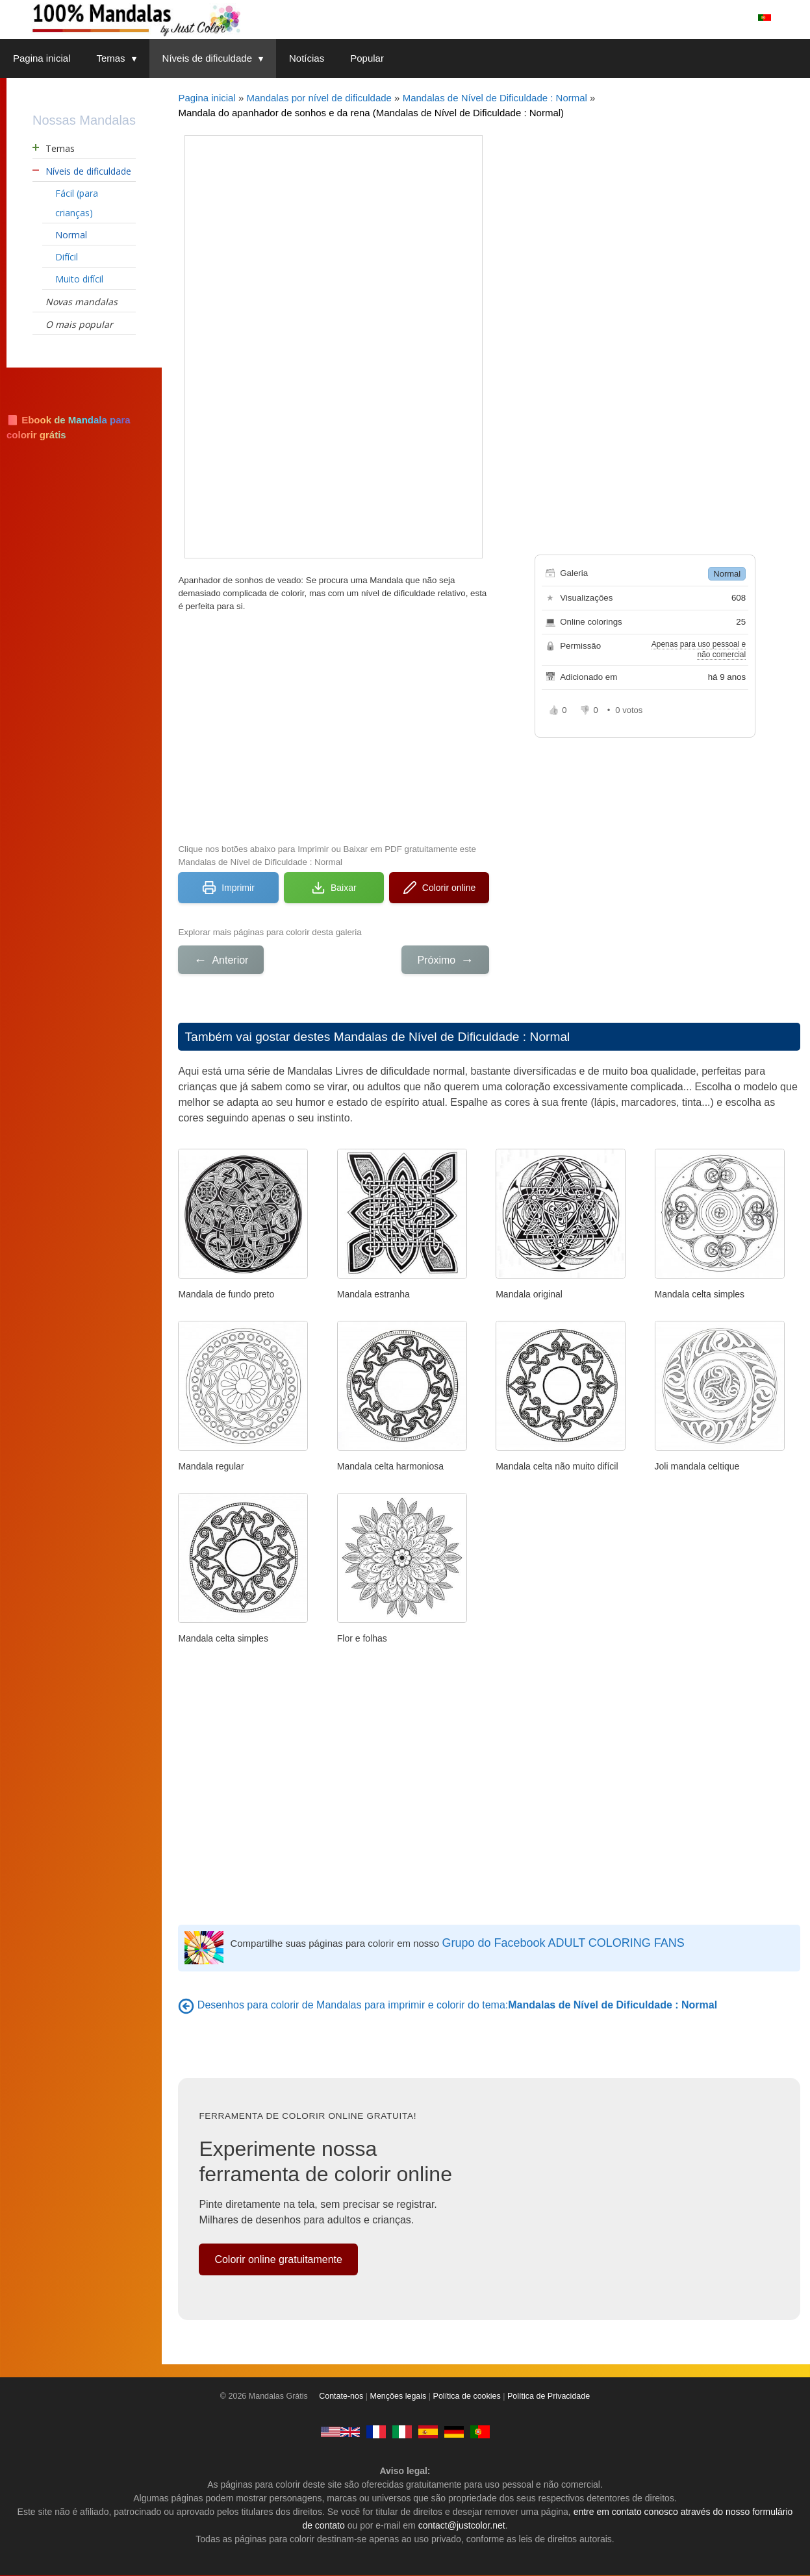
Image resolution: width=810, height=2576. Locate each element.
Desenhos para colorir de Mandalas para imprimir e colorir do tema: (457, 2004)
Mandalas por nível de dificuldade (318, 97)
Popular (367, 58)
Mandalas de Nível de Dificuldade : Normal (495, 97)
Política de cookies (467, 2396)
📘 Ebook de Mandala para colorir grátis (68, 427)
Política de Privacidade (548, 2396)
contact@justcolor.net (461, 2526)
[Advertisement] (333, 726)
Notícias (306, 58)
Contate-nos (341, 2396)
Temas (122, 58)
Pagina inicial (41, 58)
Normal (726, 574)
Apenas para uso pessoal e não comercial (699, 649)
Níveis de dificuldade (219, 58)
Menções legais (398, 2396)
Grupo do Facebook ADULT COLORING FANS (563, 1942)
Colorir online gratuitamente (278, 2259)
